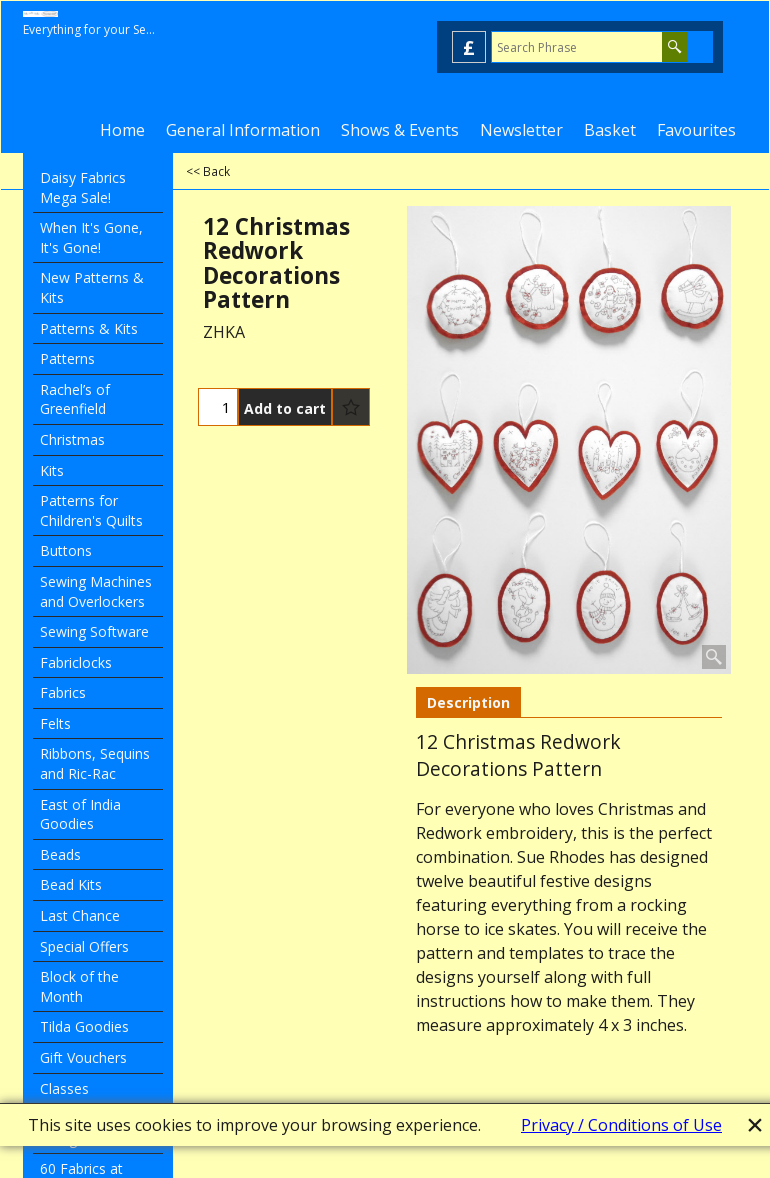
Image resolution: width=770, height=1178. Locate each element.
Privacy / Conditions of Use (621, 1125)
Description (468, 702)
